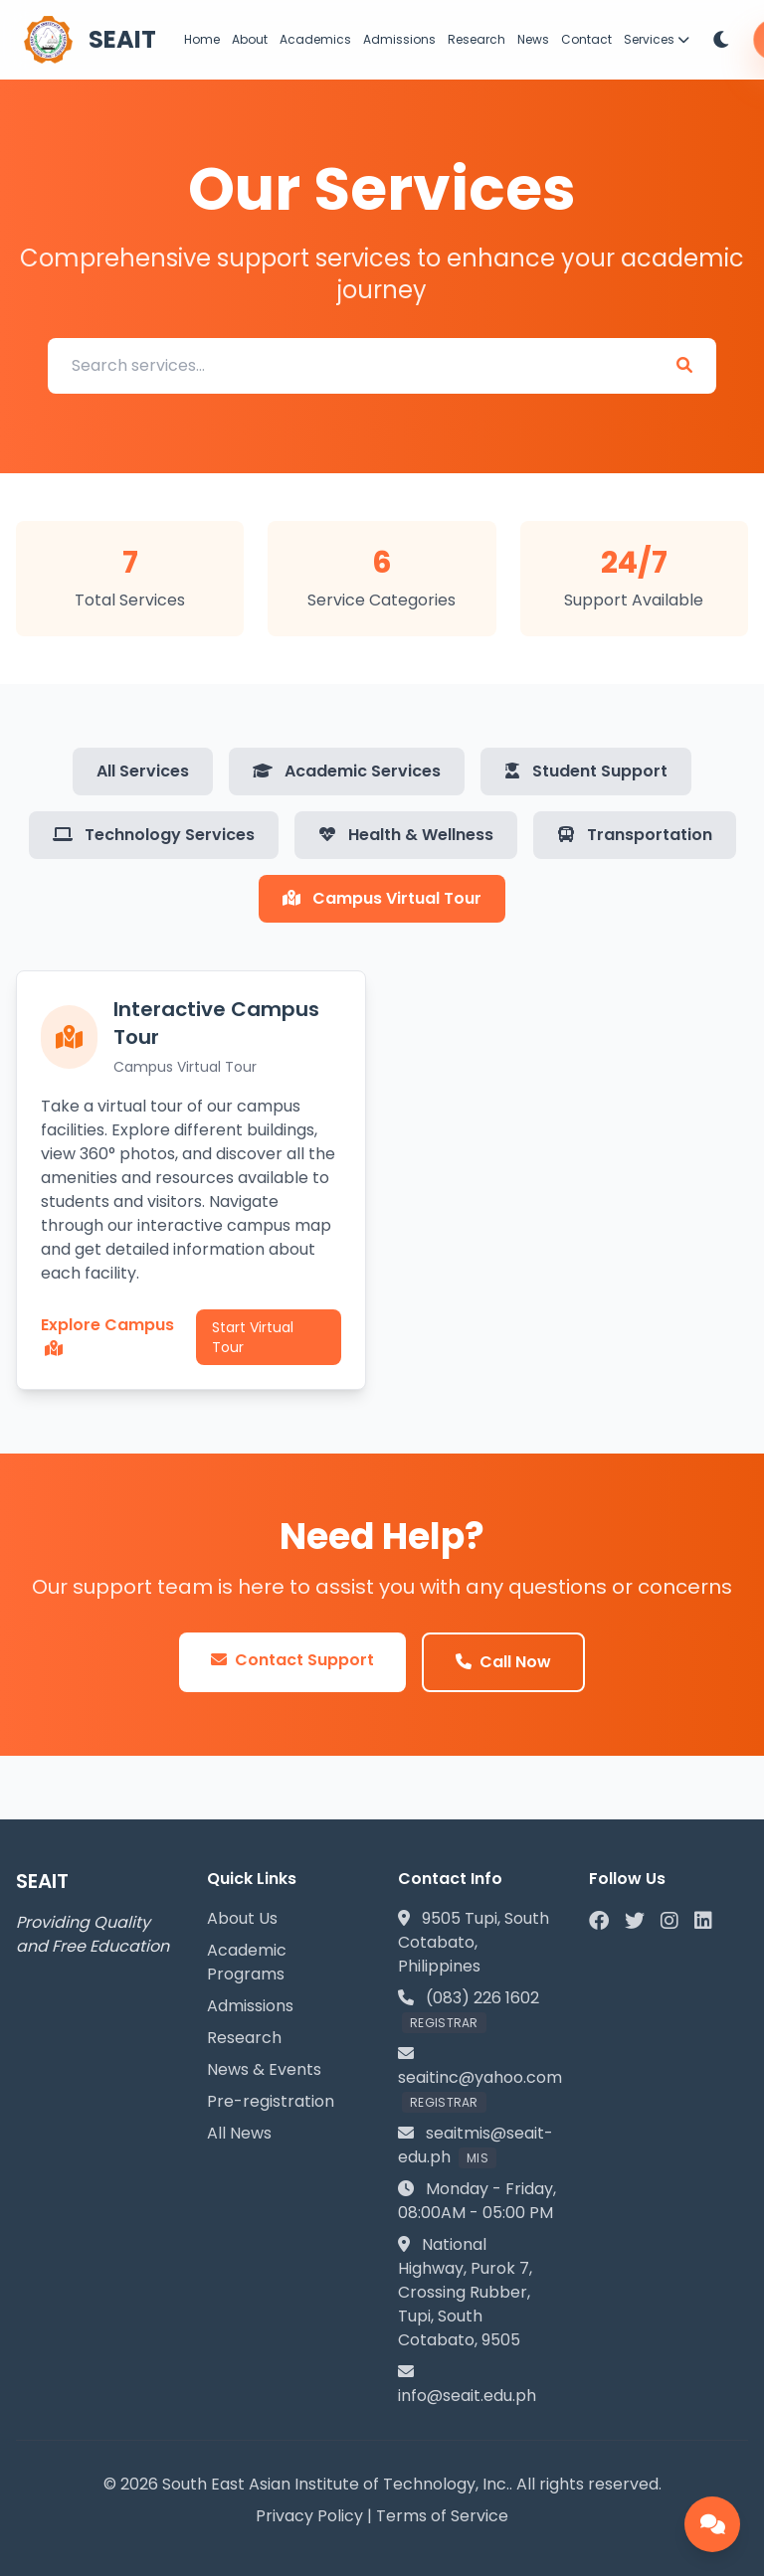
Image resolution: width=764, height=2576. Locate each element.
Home (202, 39)
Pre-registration (270, 2101)
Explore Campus (107, 1334)
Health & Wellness (405, 834)
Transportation (634, 834)
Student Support (586, 771)
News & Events (264, 2069)
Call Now (503, 1661)
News (533, 39)
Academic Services (347, 771)
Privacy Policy (309, 2515)
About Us (242, 1918)
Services (656, 39)
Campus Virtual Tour (382, 898)
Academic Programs (246, 1962)
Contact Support (292, 1659)
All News (239, 2133)
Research (476, 39)
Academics (315, 39)
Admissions (399, 39)
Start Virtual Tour (252, 1337)
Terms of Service (442, 2515)
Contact (586, 39)
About (250, 39)
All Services (142, 771)
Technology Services (154, 834)
